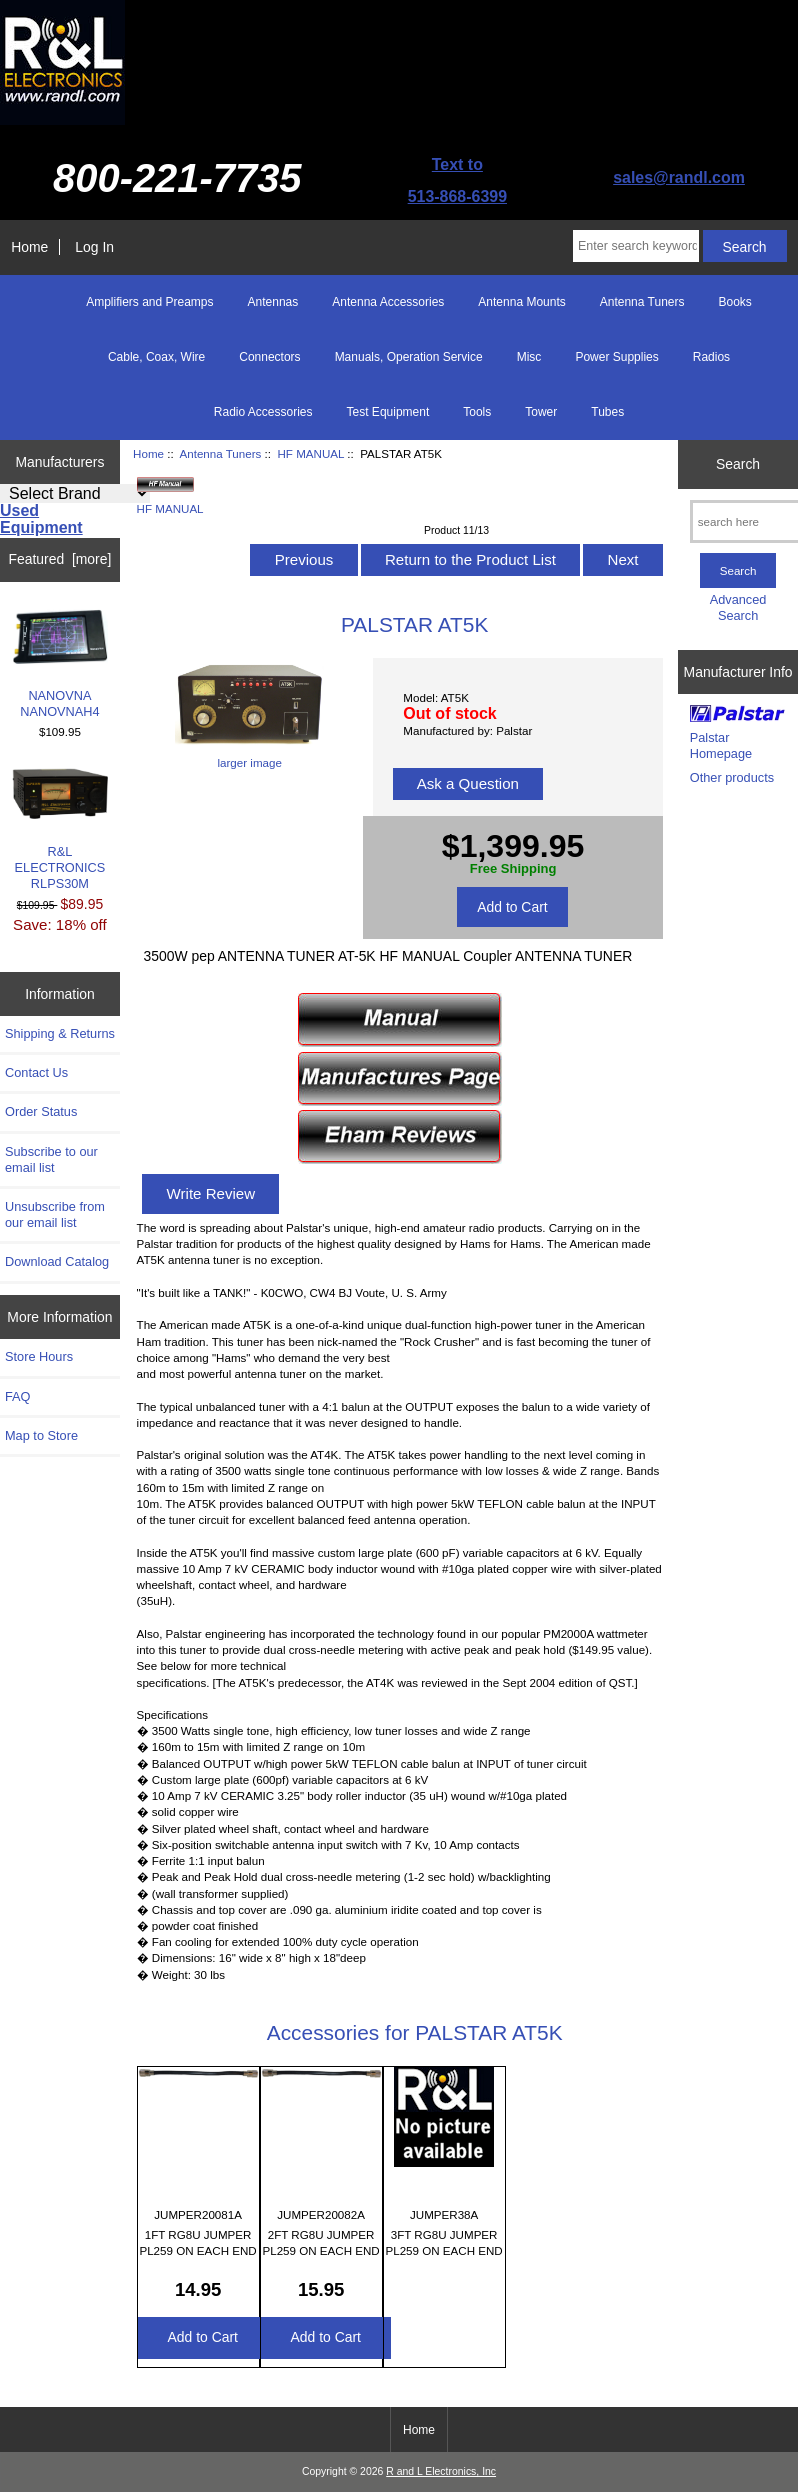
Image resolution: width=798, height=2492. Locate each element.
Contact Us (36, 1072)
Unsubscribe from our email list (55, 1214)
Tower (541, 412)
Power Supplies (616, 357)
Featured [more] (60, 559)
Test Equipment (388, 412)
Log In (94, 247)
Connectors (269, 357)
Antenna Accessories (388, 302)
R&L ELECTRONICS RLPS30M (60, 829)
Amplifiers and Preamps (149, 302)
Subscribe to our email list (51, 1159)
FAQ (18, 1396)
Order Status (41, 1111)
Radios (711, 357)
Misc (529, 357)
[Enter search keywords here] (636, 246)
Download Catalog (57, 1261)
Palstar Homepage (721, 745)
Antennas (273, 302)
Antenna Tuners (221, 453)
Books (734, 302)
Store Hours (39, 1356)
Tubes (607, 412)
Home (29, 247)
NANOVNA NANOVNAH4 (60, 664)
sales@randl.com (679, 177)
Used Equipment (41, 519)
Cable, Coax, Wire (156, 357)
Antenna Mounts (521, 302)
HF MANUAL (310, 453)
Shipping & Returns (60, 1033)
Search (738, 464)
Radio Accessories (263, 412)
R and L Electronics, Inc (441, 2471)
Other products (732, 777)
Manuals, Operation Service (409, 357)
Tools (477, 412)
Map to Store (41, 1435)
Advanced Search (738, 607)
